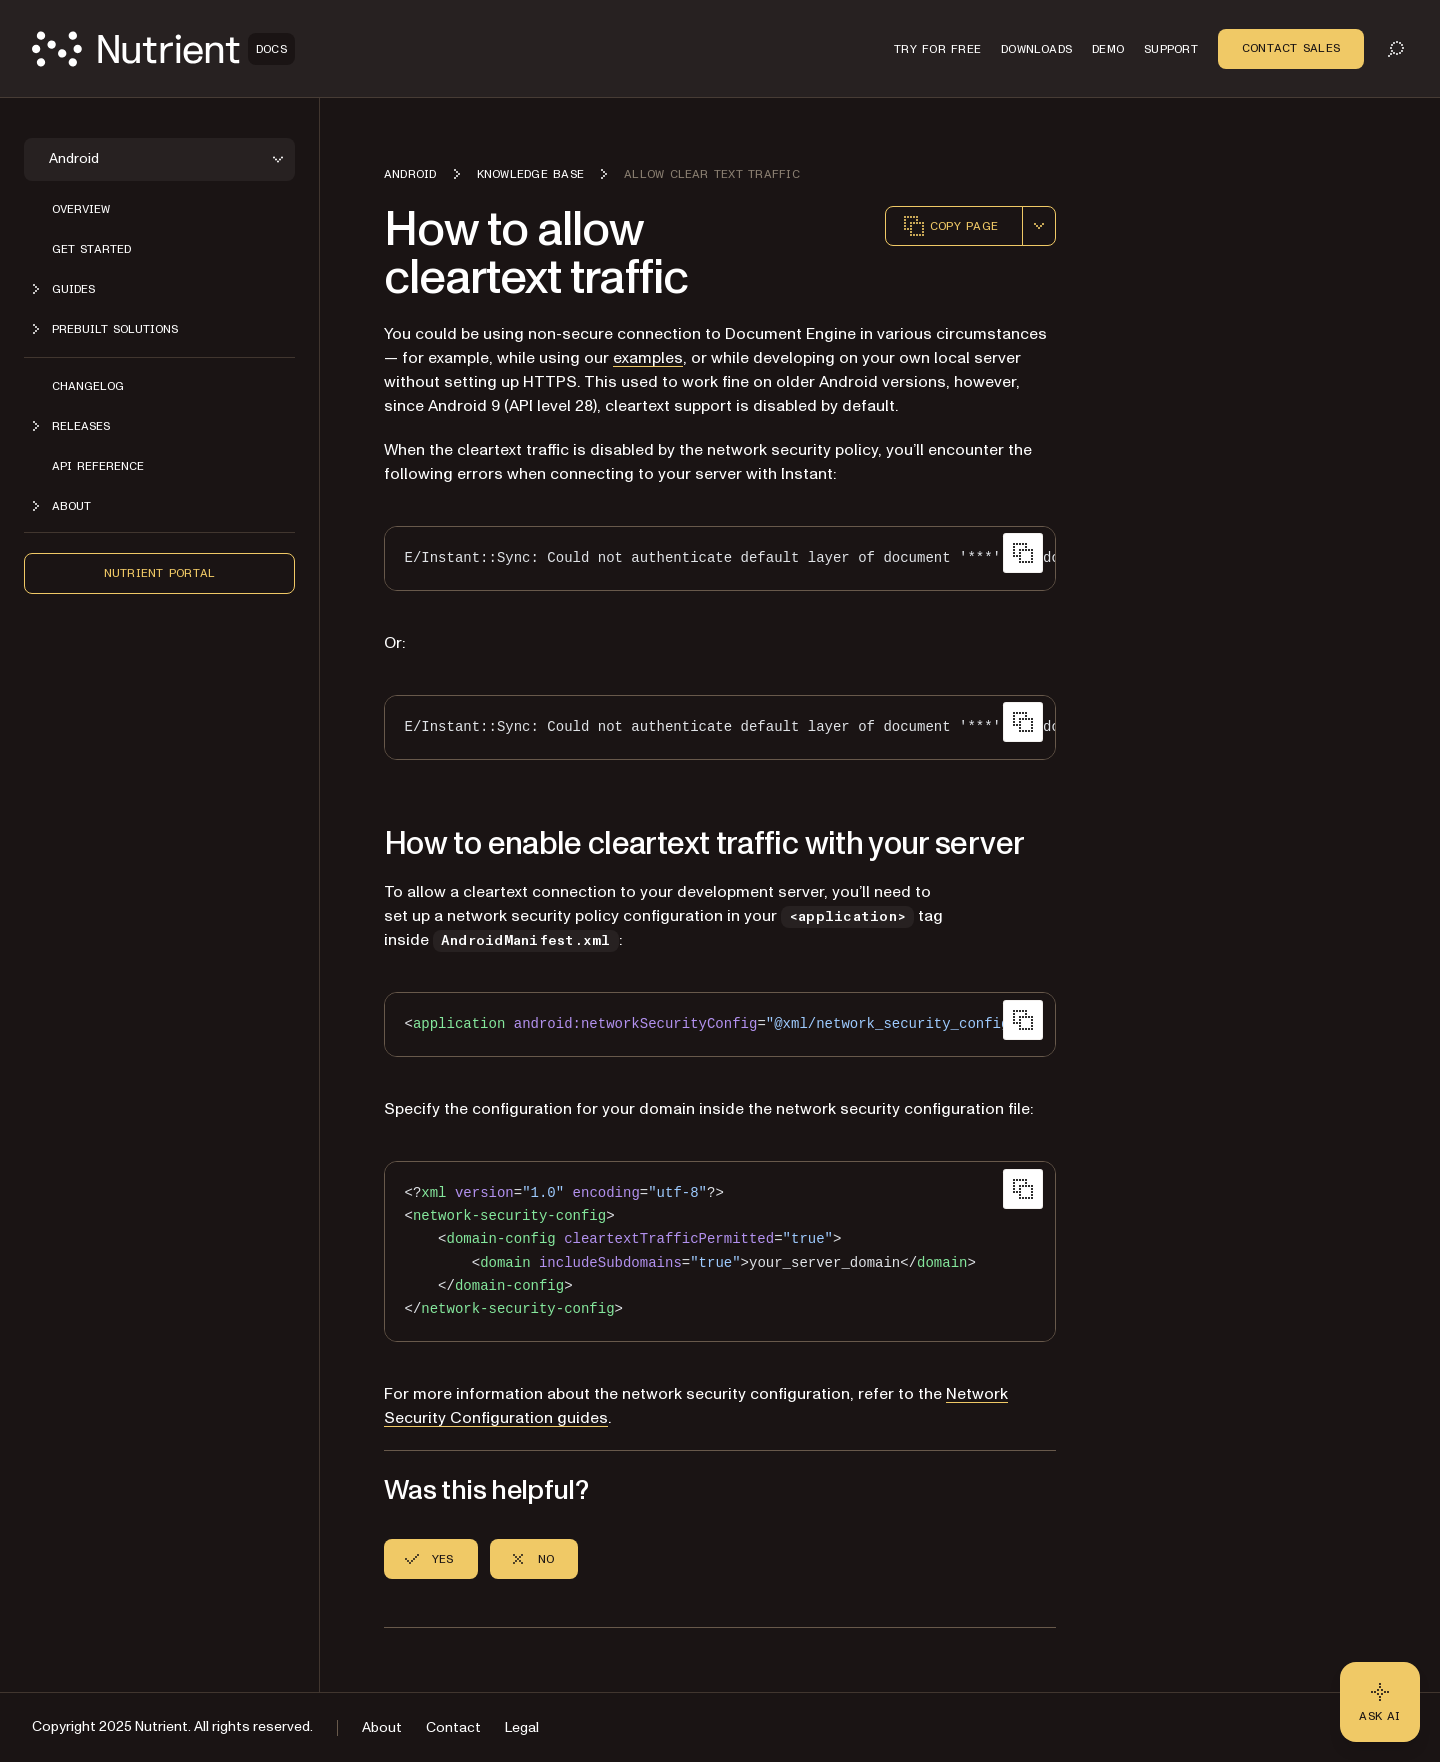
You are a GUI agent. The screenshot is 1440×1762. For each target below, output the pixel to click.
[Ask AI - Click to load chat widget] (1380, 1702)
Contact (453, 1727)
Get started (91, 249)
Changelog (88, 386)
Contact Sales (1291, 48)
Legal (522, 1727)
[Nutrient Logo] (163, 49)
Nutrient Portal (160, 573)
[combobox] (1039, 226)
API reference (98, 466)
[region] (720, 558)
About (382, 1727)
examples (648, 358)
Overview (81, 209)
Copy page (950, 226)
